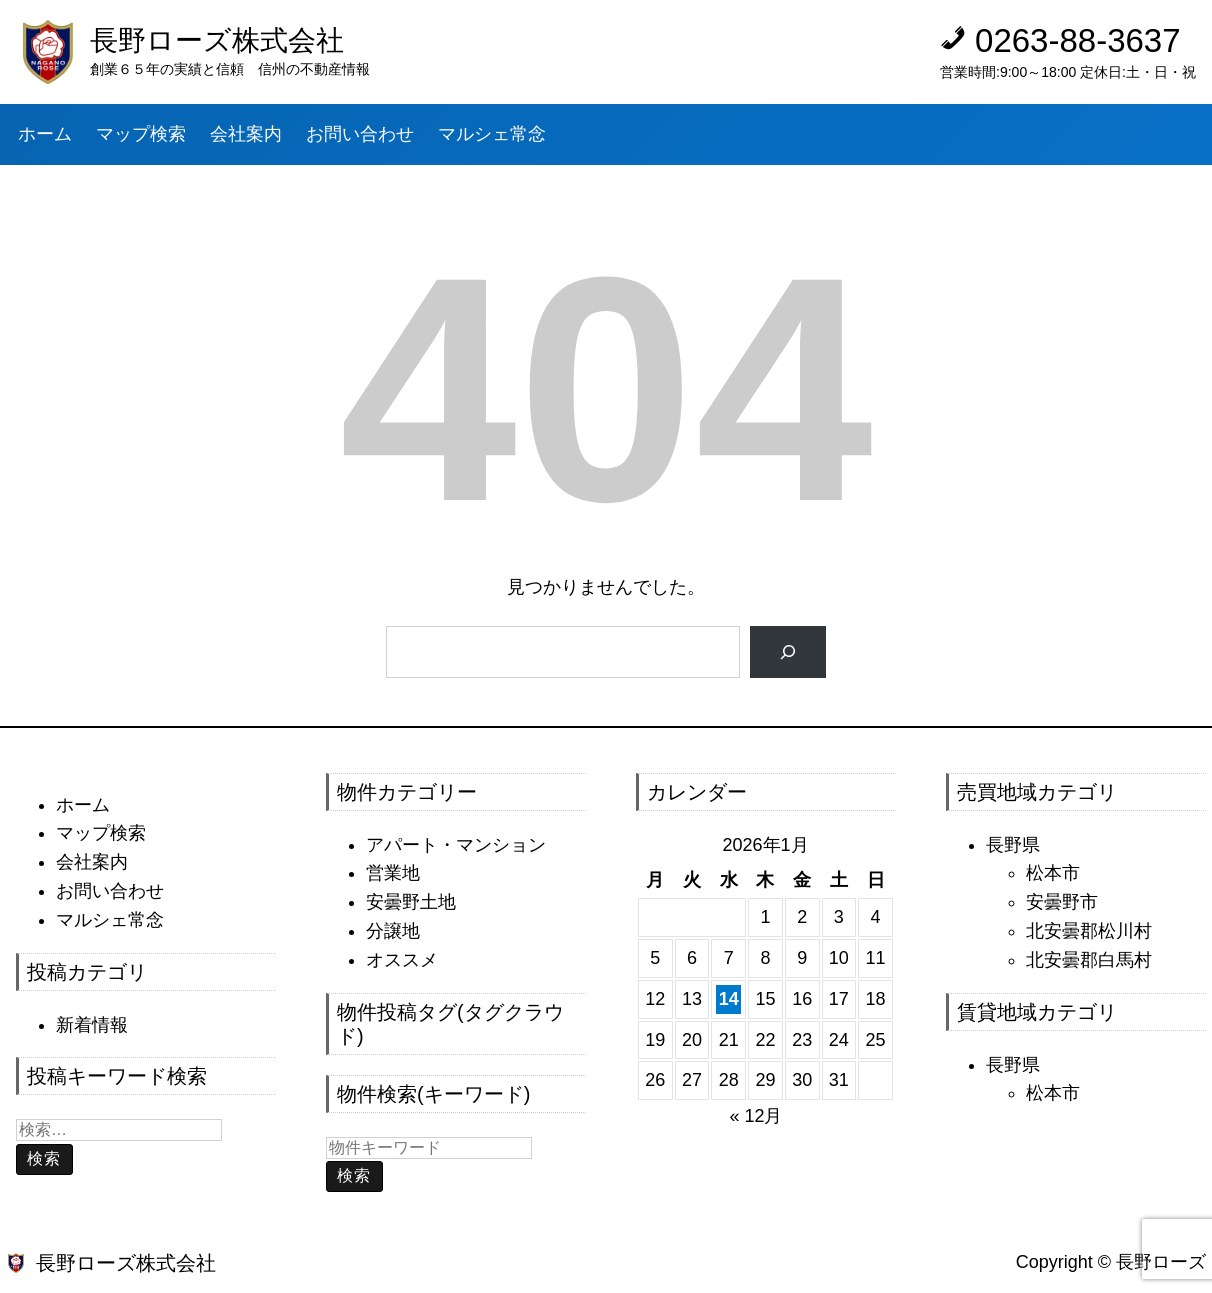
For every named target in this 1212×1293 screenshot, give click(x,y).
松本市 (1053, 873)
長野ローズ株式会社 (217, 40)
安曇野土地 (411, 902)
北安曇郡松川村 (1089, 931)
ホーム (83, 805)
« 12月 (755, 1116)
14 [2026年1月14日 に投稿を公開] (729, 999)
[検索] (788, 652)
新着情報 (92, 1025)
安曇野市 (1062, 902)
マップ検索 (101, 833)
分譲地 (393, 931)
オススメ (402, 960)
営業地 (393, 873)
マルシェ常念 (110, 920)
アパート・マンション (456, 845)
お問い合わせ (110, 891)
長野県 (1013, 845)
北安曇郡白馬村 (1089, 960)
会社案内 (92, 862)
